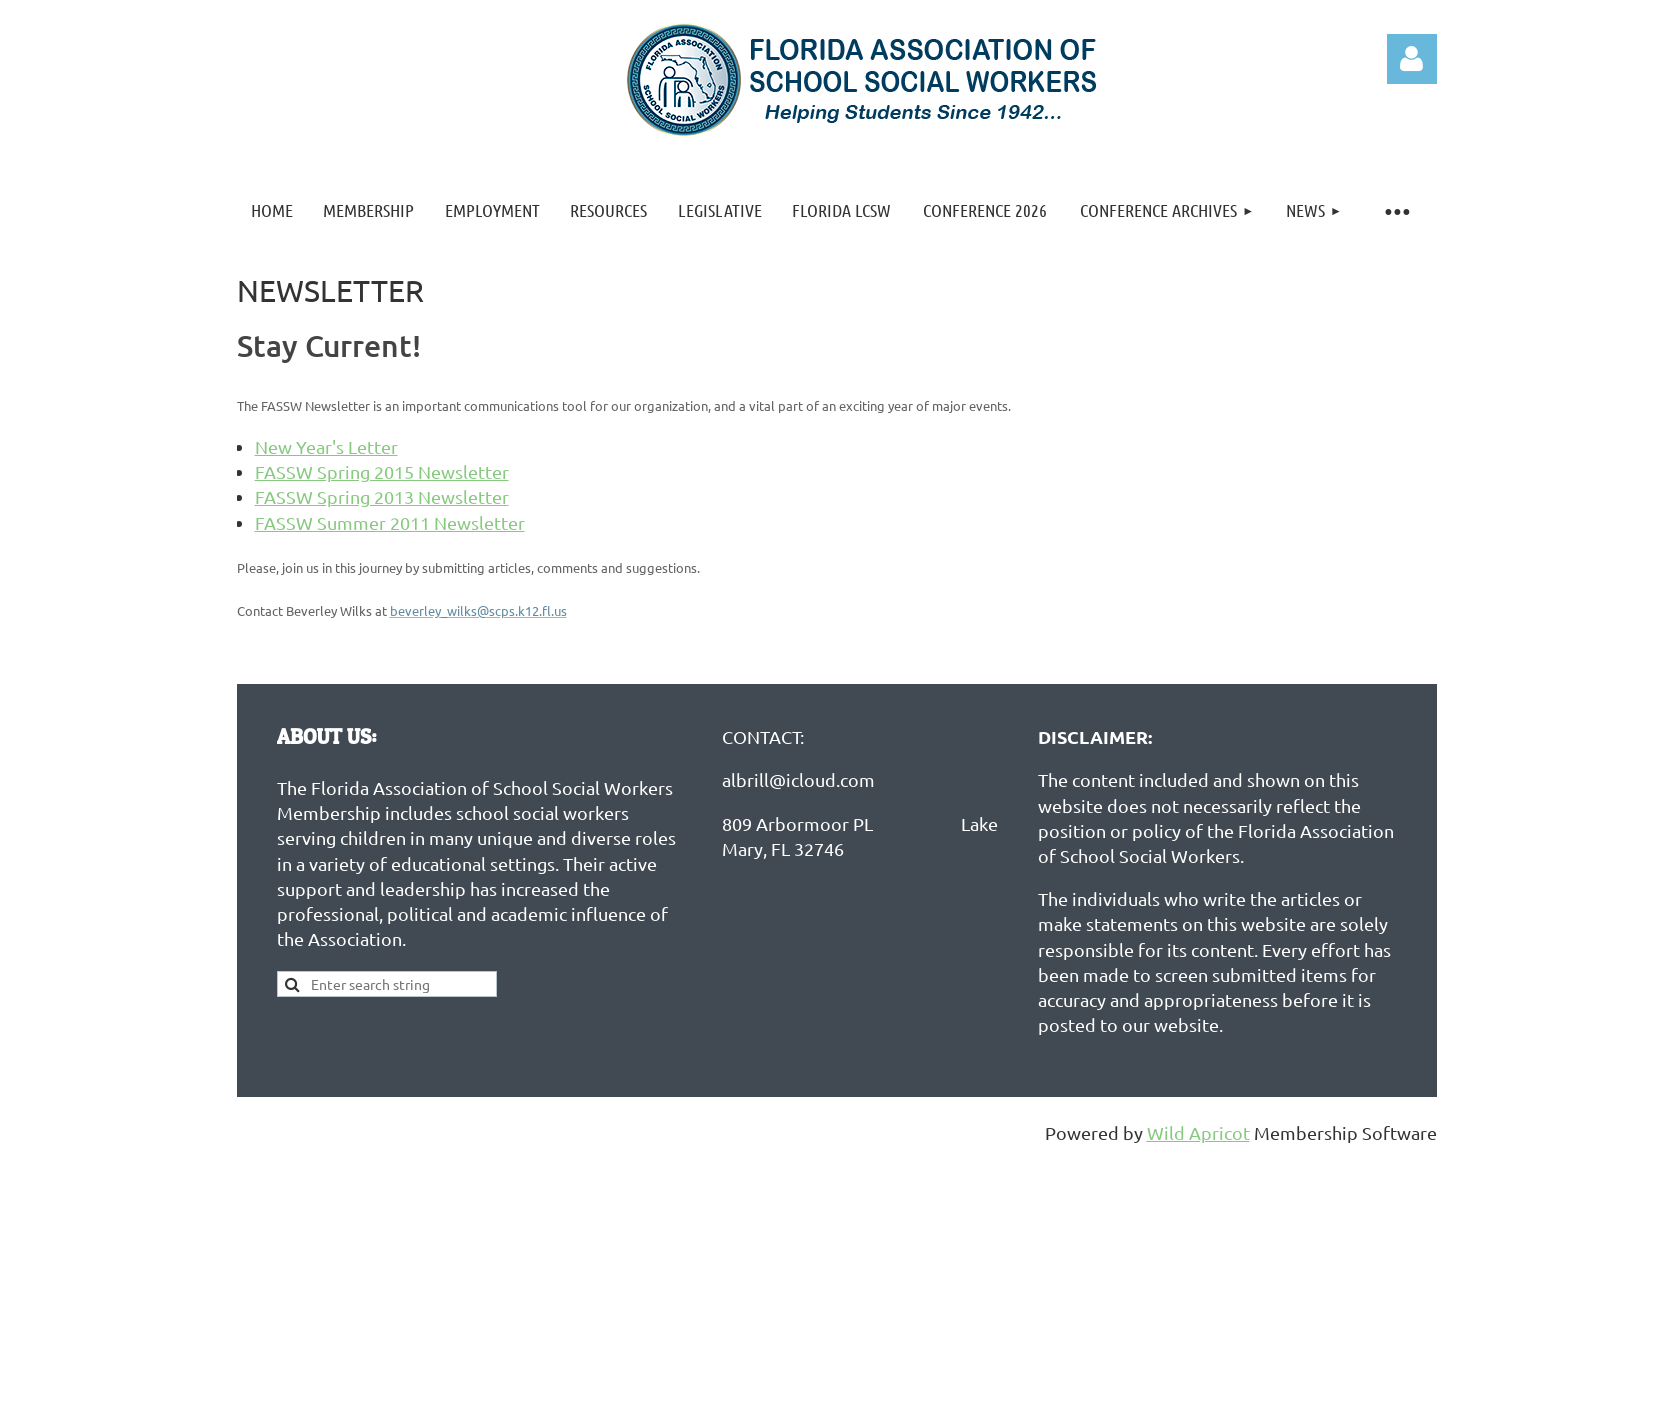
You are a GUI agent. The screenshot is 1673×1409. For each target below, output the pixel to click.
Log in (1412, 59)
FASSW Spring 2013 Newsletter (382, 496)
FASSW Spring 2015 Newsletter (382, 471)
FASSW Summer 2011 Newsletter (390, 522)
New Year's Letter (326, 446)
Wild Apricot (1198, 1132)
